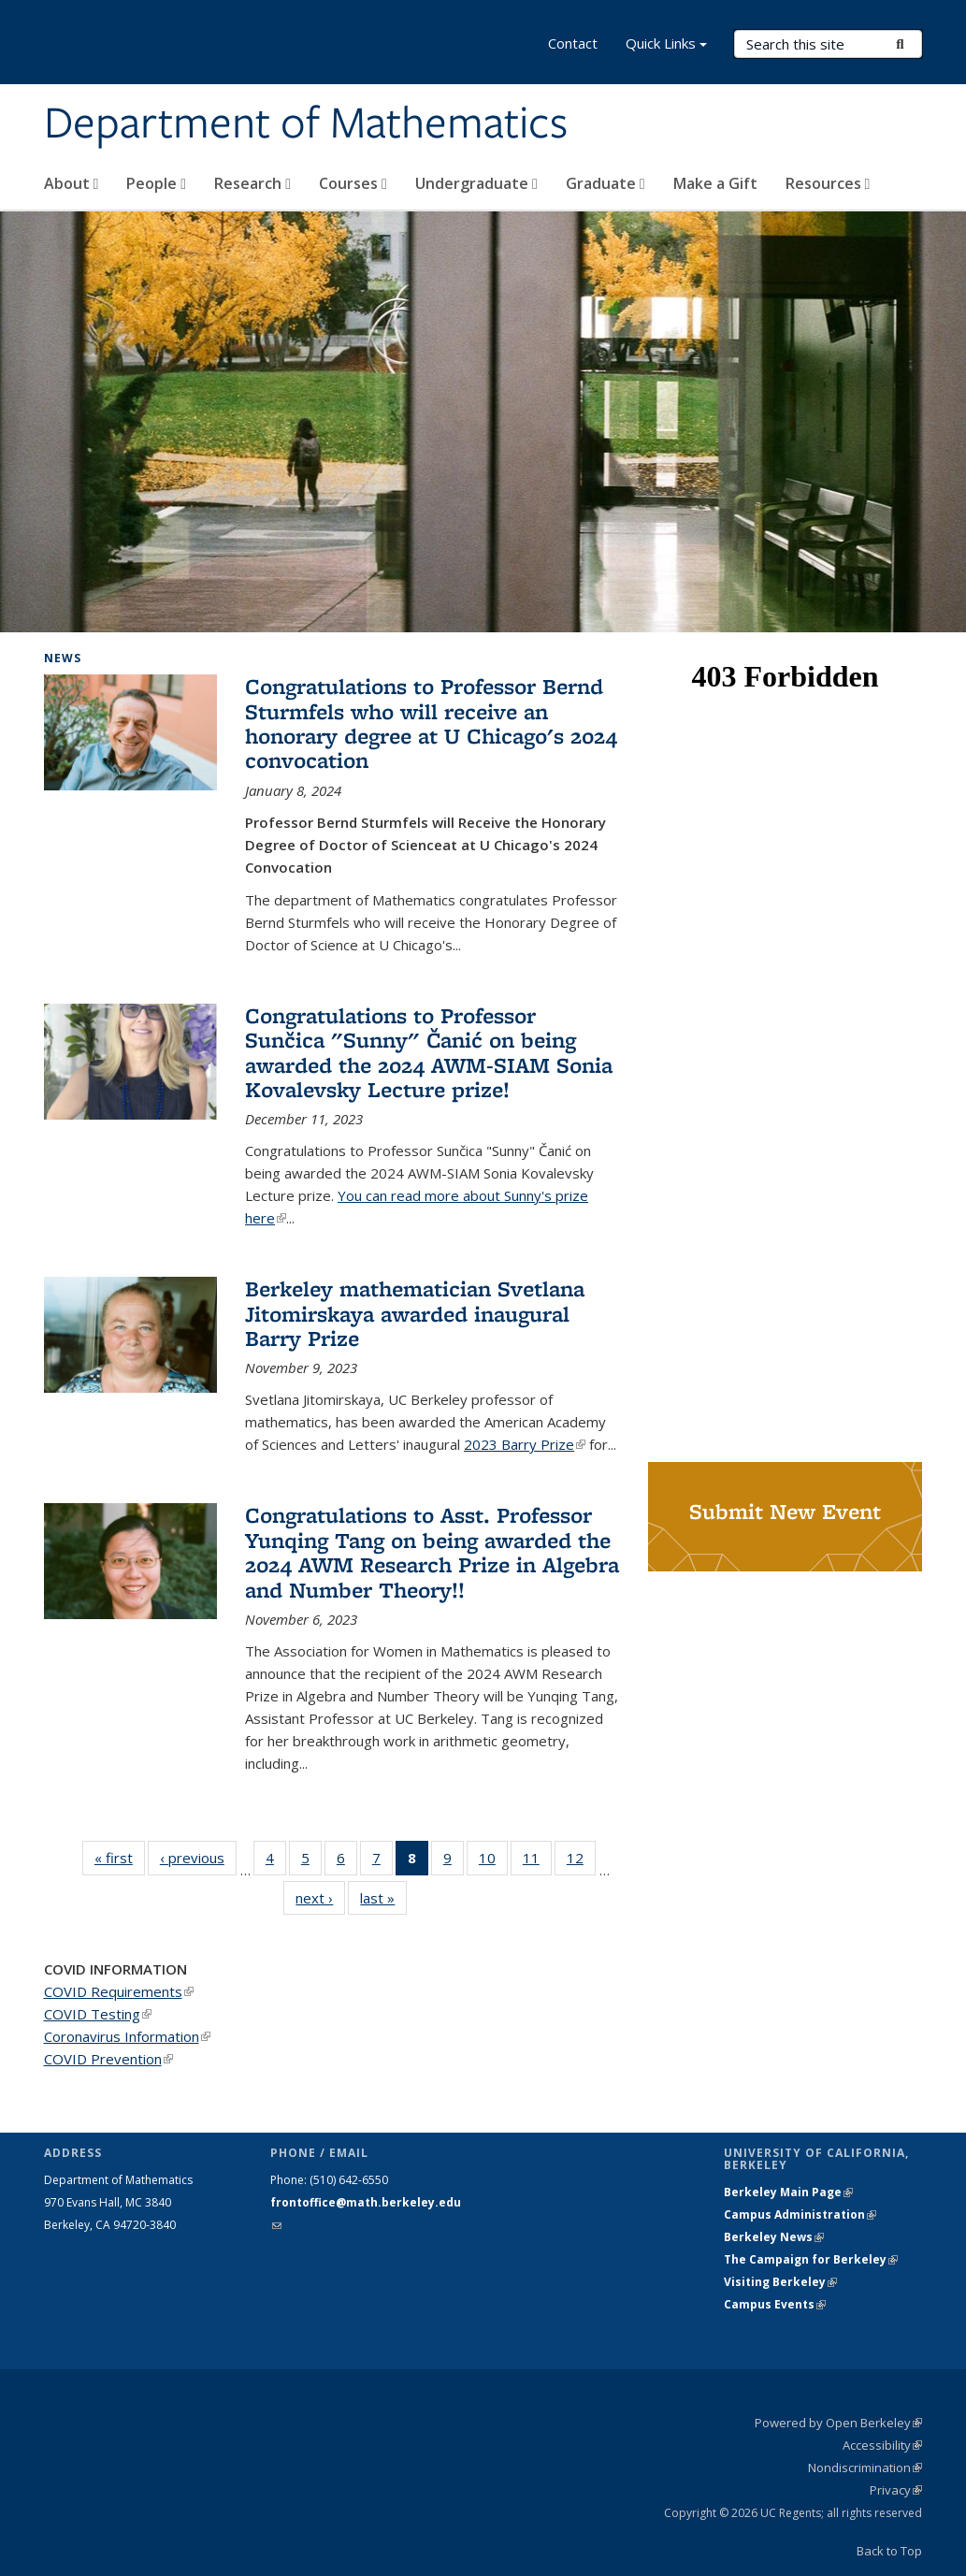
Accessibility (882, 2445)
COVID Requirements (119, 1991)
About (71, 183)
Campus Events (775, 2304)
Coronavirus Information (127, 2036)
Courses (353, 183)
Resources (828, 183)
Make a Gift (715, 183)
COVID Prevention (108, 2058)
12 (581, 1861)
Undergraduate (476, 183)
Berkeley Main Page (788, 2192)
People (156, 183)
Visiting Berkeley (780, 2282)
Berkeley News (774, 2237)
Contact (573, 43)
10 (493, 1861)
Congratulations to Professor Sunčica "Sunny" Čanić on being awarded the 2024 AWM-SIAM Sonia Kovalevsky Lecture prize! (429, 1052)
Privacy (896, 2490)
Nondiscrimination (865, 2467)
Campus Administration (800, 2214)
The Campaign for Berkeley (811, 2259)
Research (252, 183)
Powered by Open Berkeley (838, 2422)
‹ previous (198, 1857)
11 (537, 1861)
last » (383, 1897)
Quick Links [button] (666, 45)
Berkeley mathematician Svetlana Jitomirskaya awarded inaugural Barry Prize (414, 1313)
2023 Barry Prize (524, 1444)
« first (119, 1857)
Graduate (605, 183)
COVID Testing (97, 2013)
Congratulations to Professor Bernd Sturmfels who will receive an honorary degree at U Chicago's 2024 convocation (431, 723)
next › (320, 1897)
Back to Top (889, 2550)
